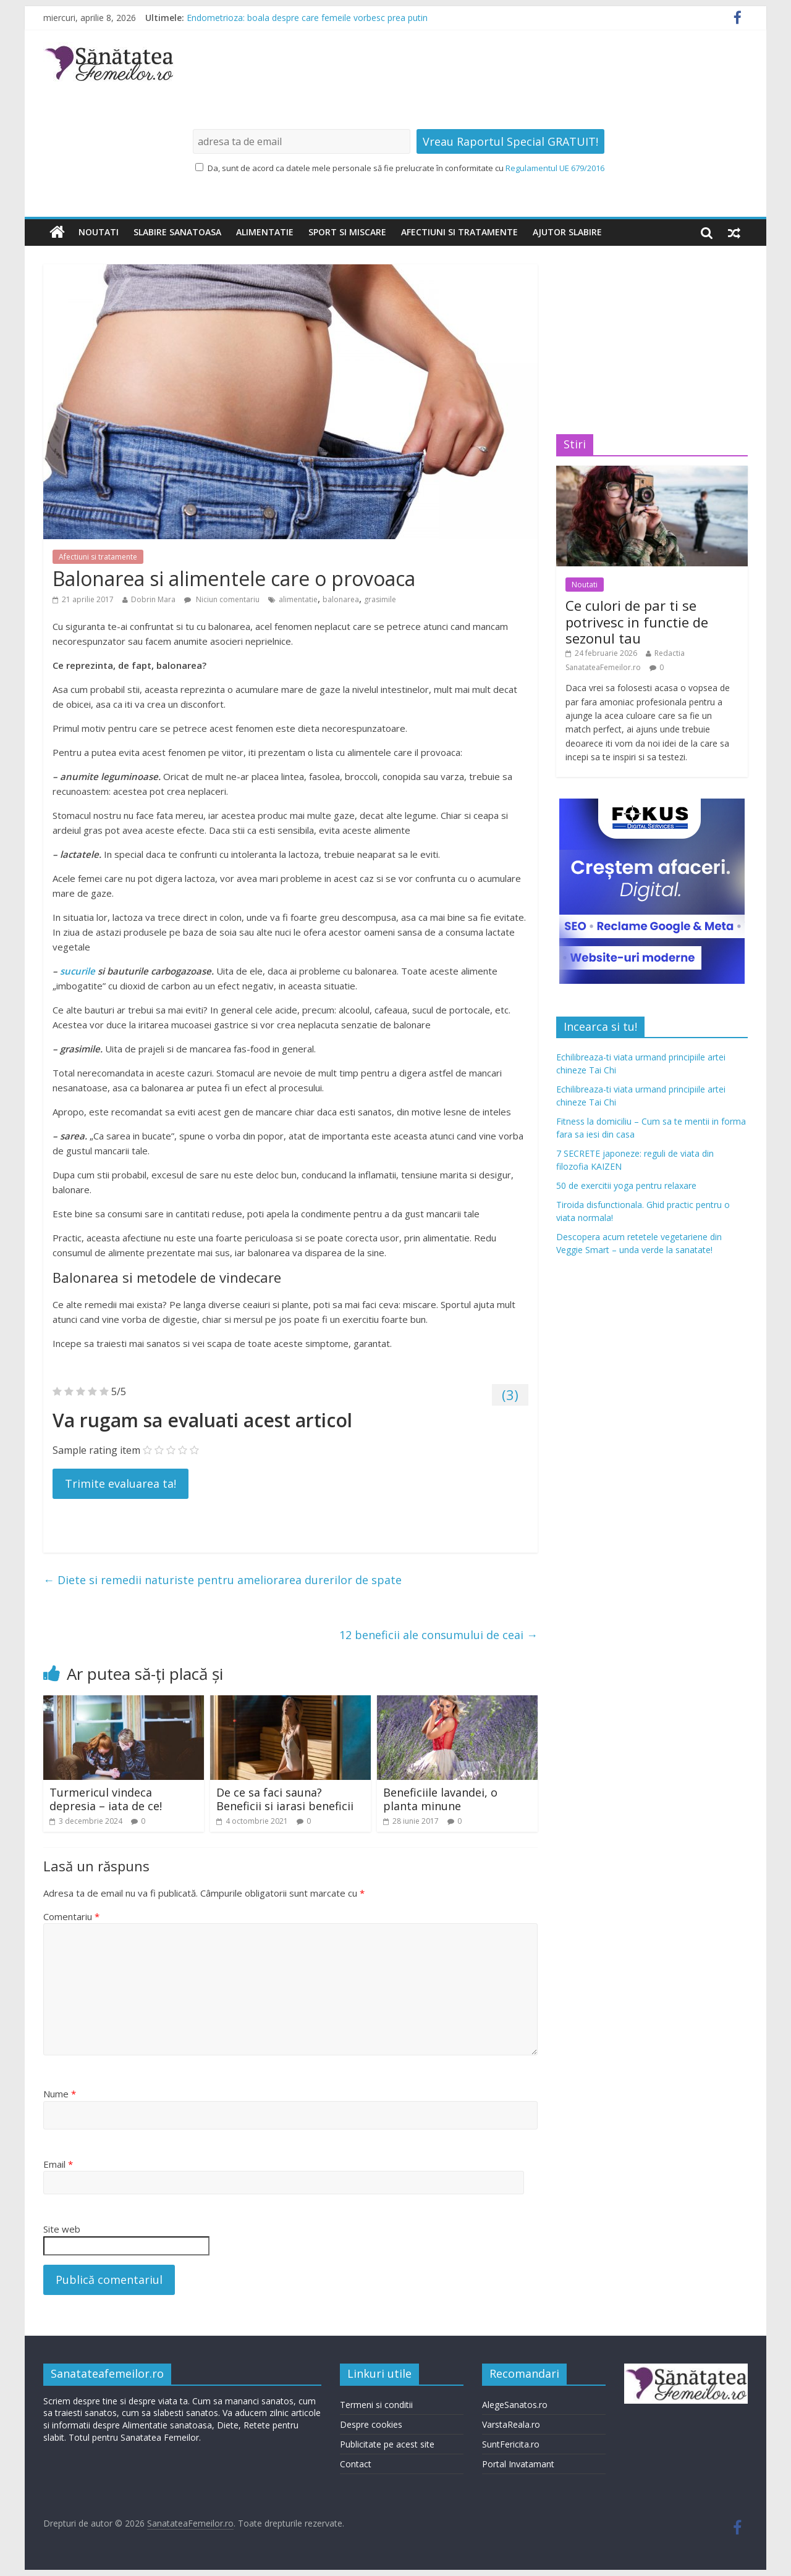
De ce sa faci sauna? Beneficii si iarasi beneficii (284, 1799)
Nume (59, 2093)
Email (58, 2164)
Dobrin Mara (153, 599)
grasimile (380, 599)
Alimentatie (265, 232)
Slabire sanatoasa (177, 232)
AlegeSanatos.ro (515, 2404)
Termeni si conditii (376, 2404)
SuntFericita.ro (510, 2444)
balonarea (341, 599)
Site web (61, 2229)
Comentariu (71, 1916)
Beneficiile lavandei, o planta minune (440, 1799)
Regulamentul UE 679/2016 (554, 168)
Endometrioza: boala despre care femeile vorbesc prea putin (307, 17)
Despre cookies (371, 2424)
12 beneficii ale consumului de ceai (438, 1634)
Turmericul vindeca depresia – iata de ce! (105, 1799)
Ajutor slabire (567, 232)
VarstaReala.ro (511, 2424)
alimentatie (298, 599)
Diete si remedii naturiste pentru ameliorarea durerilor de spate (222, 1579)
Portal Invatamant (518, 2464)
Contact (355, 2464)
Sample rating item (96, 1450)
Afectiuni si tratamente (459, 232)
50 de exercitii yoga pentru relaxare (626, 1185)
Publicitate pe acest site (387, 2444)
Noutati (98, 232)
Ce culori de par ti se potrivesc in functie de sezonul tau (636, 621)
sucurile (77, 971)
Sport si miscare (347, 232)
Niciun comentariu (222, 599)
